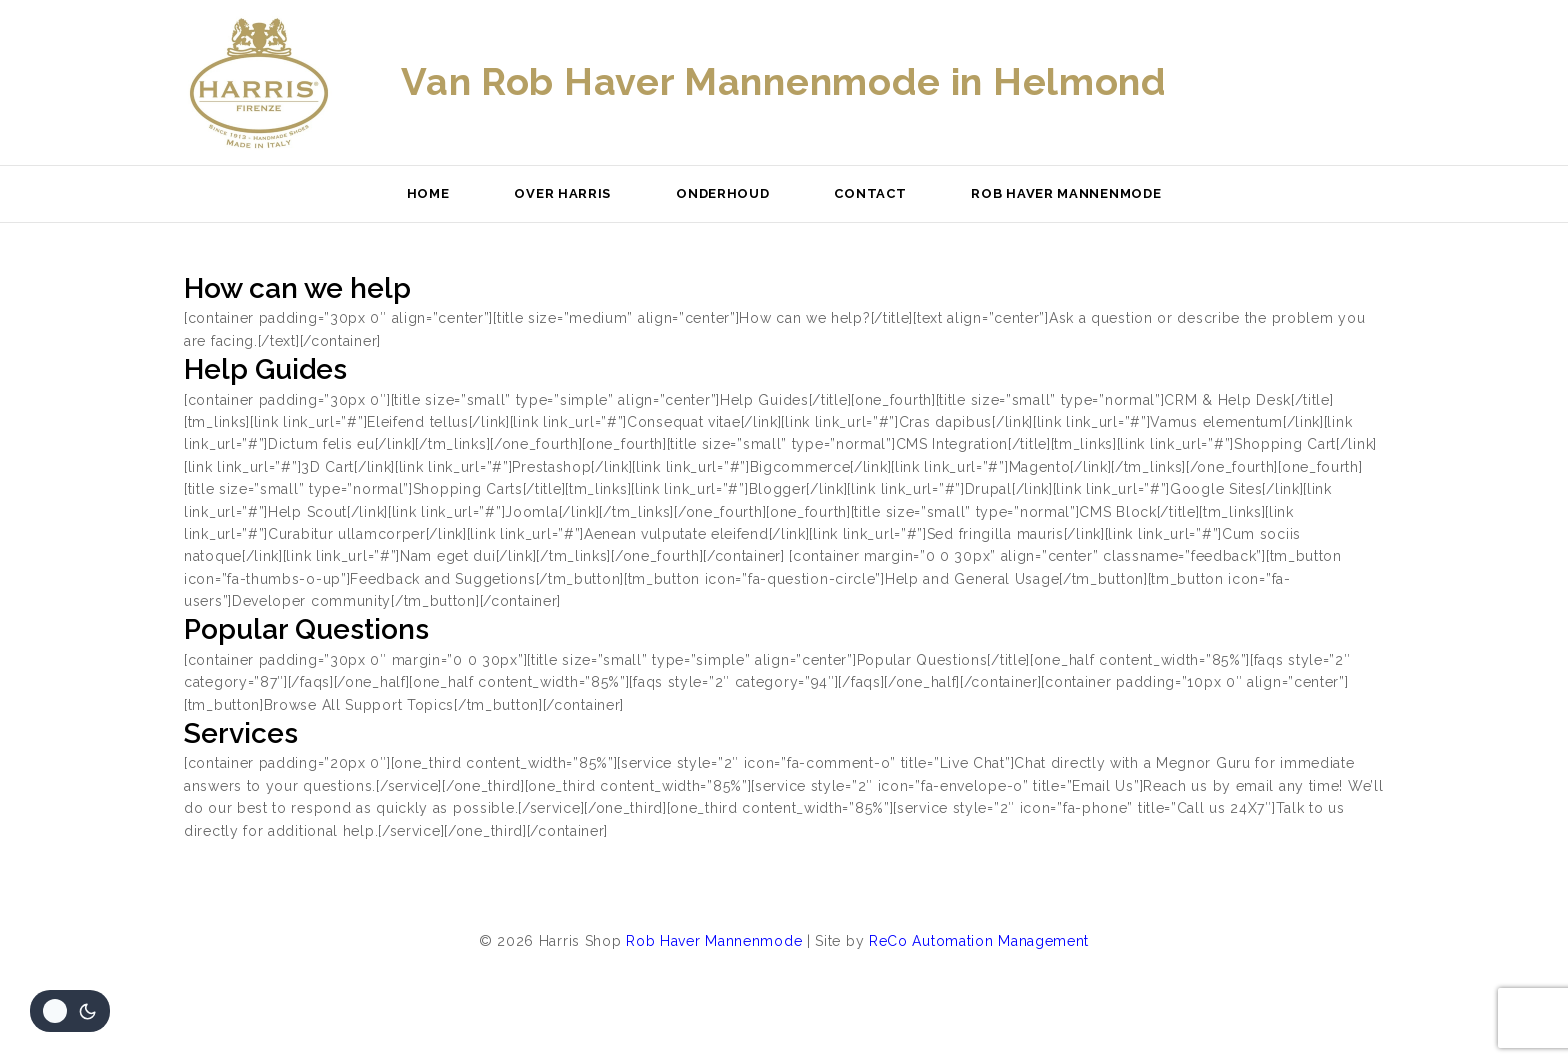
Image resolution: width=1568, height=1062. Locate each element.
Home (428, 193)
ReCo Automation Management (979, 941)
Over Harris (562, 193)
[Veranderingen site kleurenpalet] (70, 1011)
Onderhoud (722, 193)
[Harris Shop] (259, 83)
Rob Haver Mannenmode (1066, 193)
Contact (870, 193)
